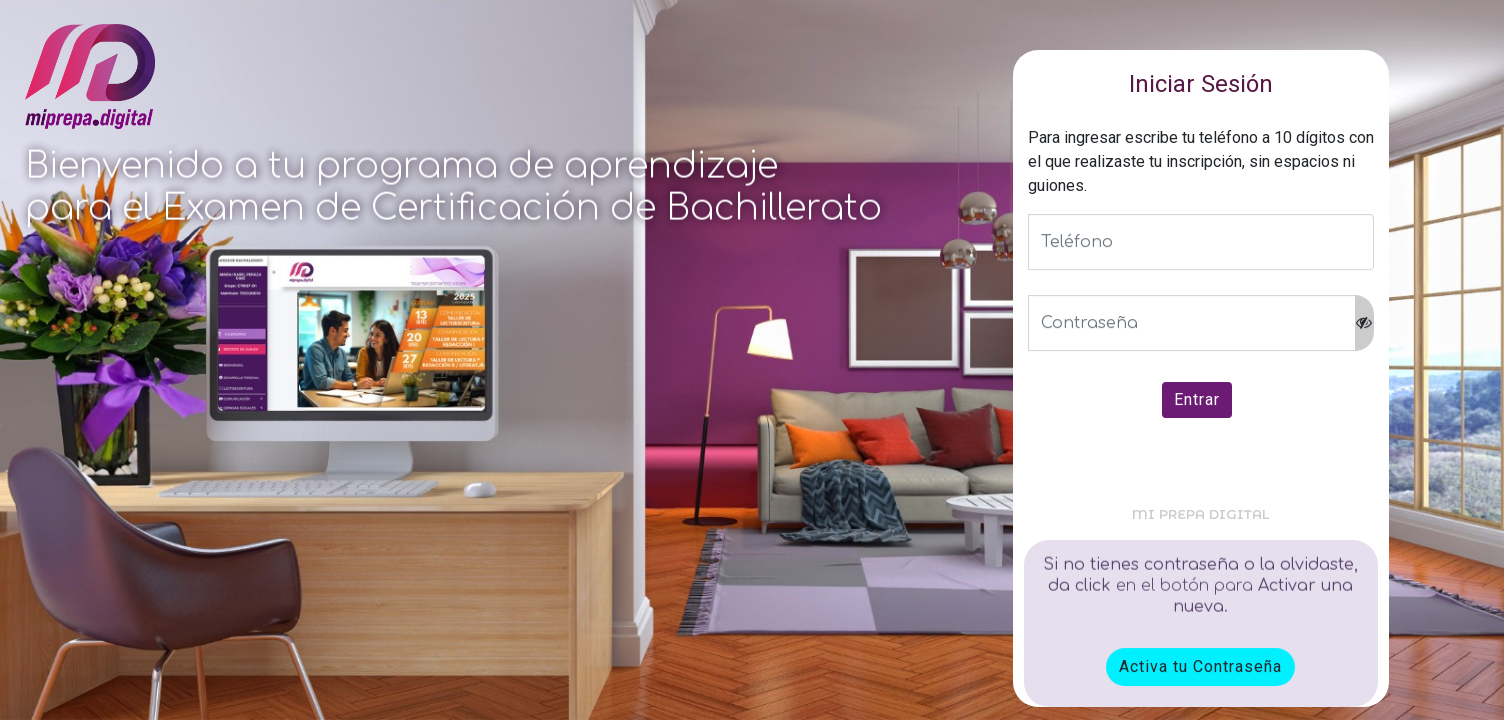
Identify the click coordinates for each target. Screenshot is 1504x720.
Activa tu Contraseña (1200, 666)
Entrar (1197, 400)
